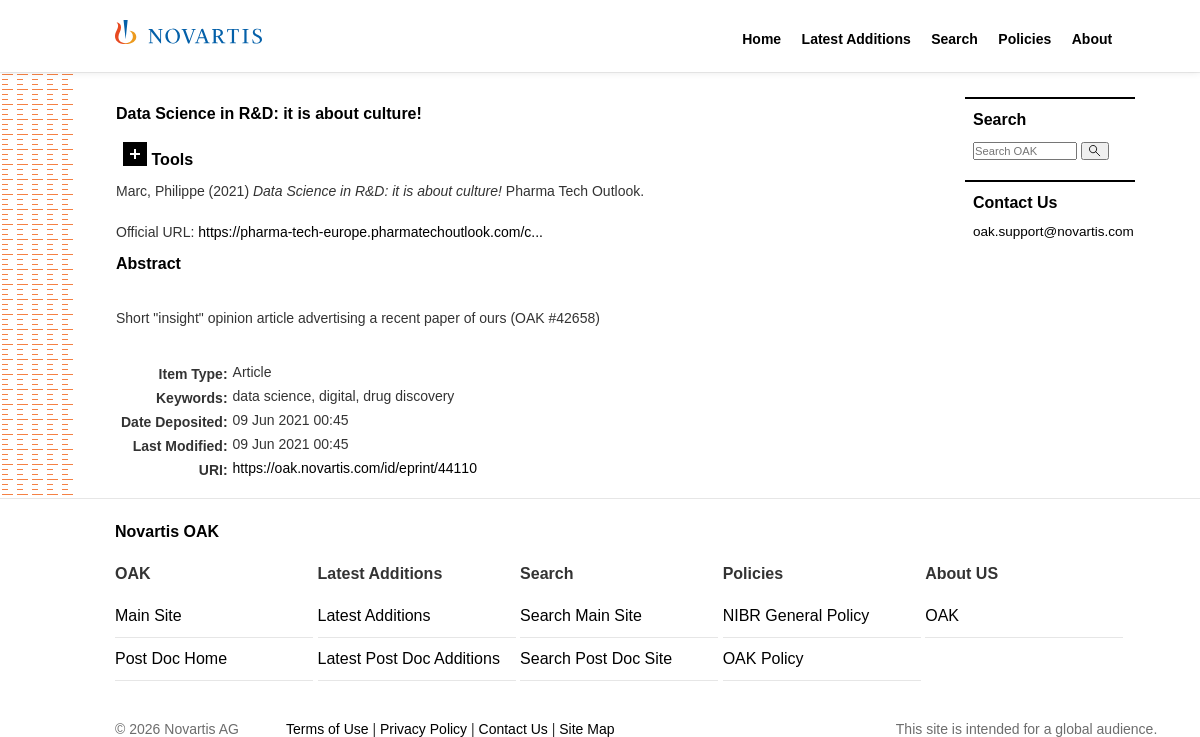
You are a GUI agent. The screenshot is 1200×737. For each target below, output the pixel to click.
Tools (158, 159)
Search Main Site (581, 615)
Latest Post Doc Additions (409, 658)
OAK (942, 615)
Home (761, 39)
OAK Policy (763, 658)
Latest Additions (856, 39)
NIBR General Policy (796, 615)
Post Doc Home (171, 658)
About (1092, 39)
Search (954, 39)
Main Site (148, 615)
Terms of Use (327, 729)
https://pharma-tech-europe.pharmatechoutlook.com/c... (370, 232)
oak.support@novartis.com (1053, 231)
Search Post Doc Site (596, 658)
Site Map (586, 729)
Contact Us (513, 729)
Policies (1024, 39)
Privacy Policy (423, 729)
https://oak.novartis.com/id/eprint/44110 (355, 468)
